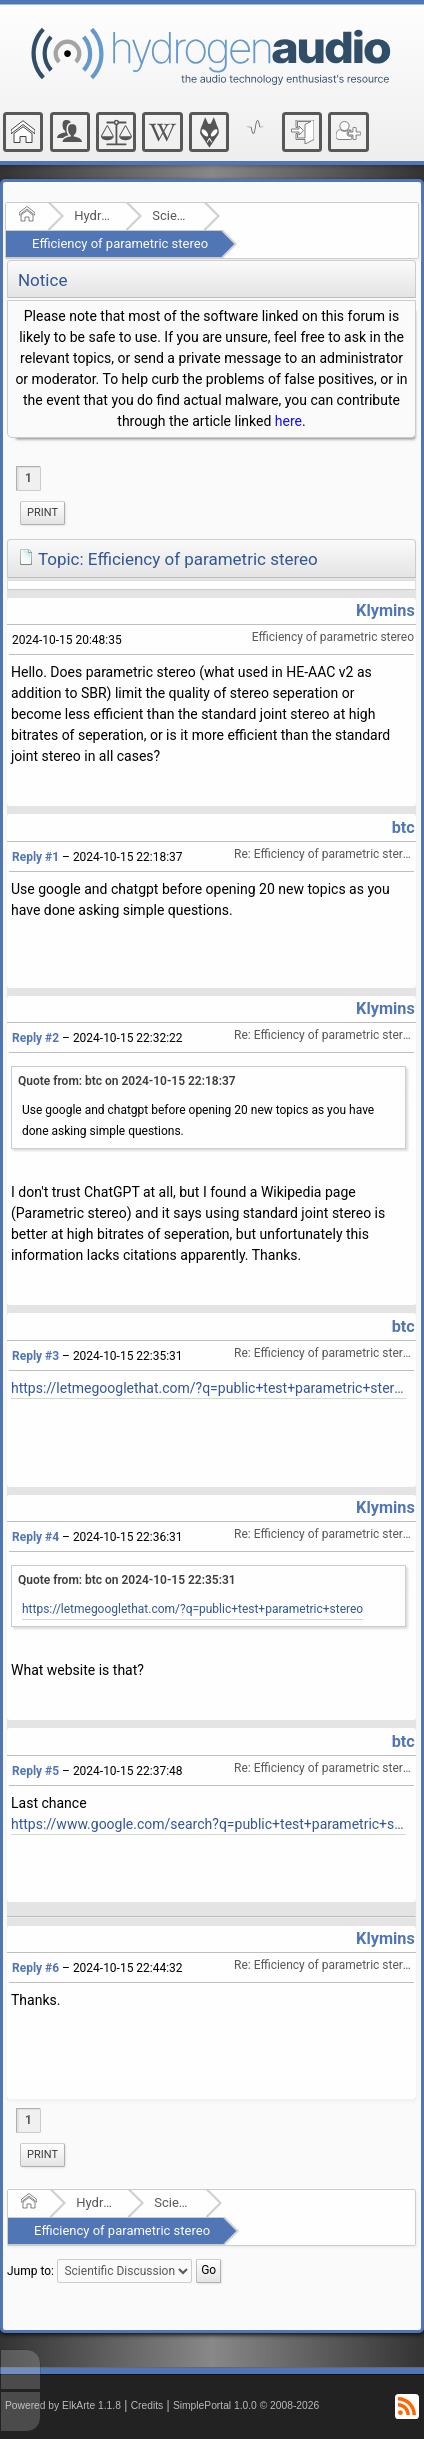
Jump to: (30, 2271)
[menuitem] (42, 513)
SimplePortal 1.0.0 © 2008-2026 (246, 2405)
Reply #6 (35, 1968)
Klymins (385, 610)
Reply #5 (35, 1771)
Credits (147, 2405)
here (288, 421)
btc (403, 827)
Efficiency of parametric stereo (120, 243)
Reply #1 (35, 857)
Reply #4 (35, 1537)
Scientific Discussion (171, 215)
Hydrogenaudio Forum (93, 215)
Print (42, 512)
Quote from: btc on (127, 1081)
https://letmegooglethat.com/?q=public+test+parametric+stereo (208, 1388)
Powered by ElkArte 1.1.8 (63, 2405)
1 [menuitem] (28, 478)
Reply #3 (35, 1356)
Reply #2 (35, 1038)
